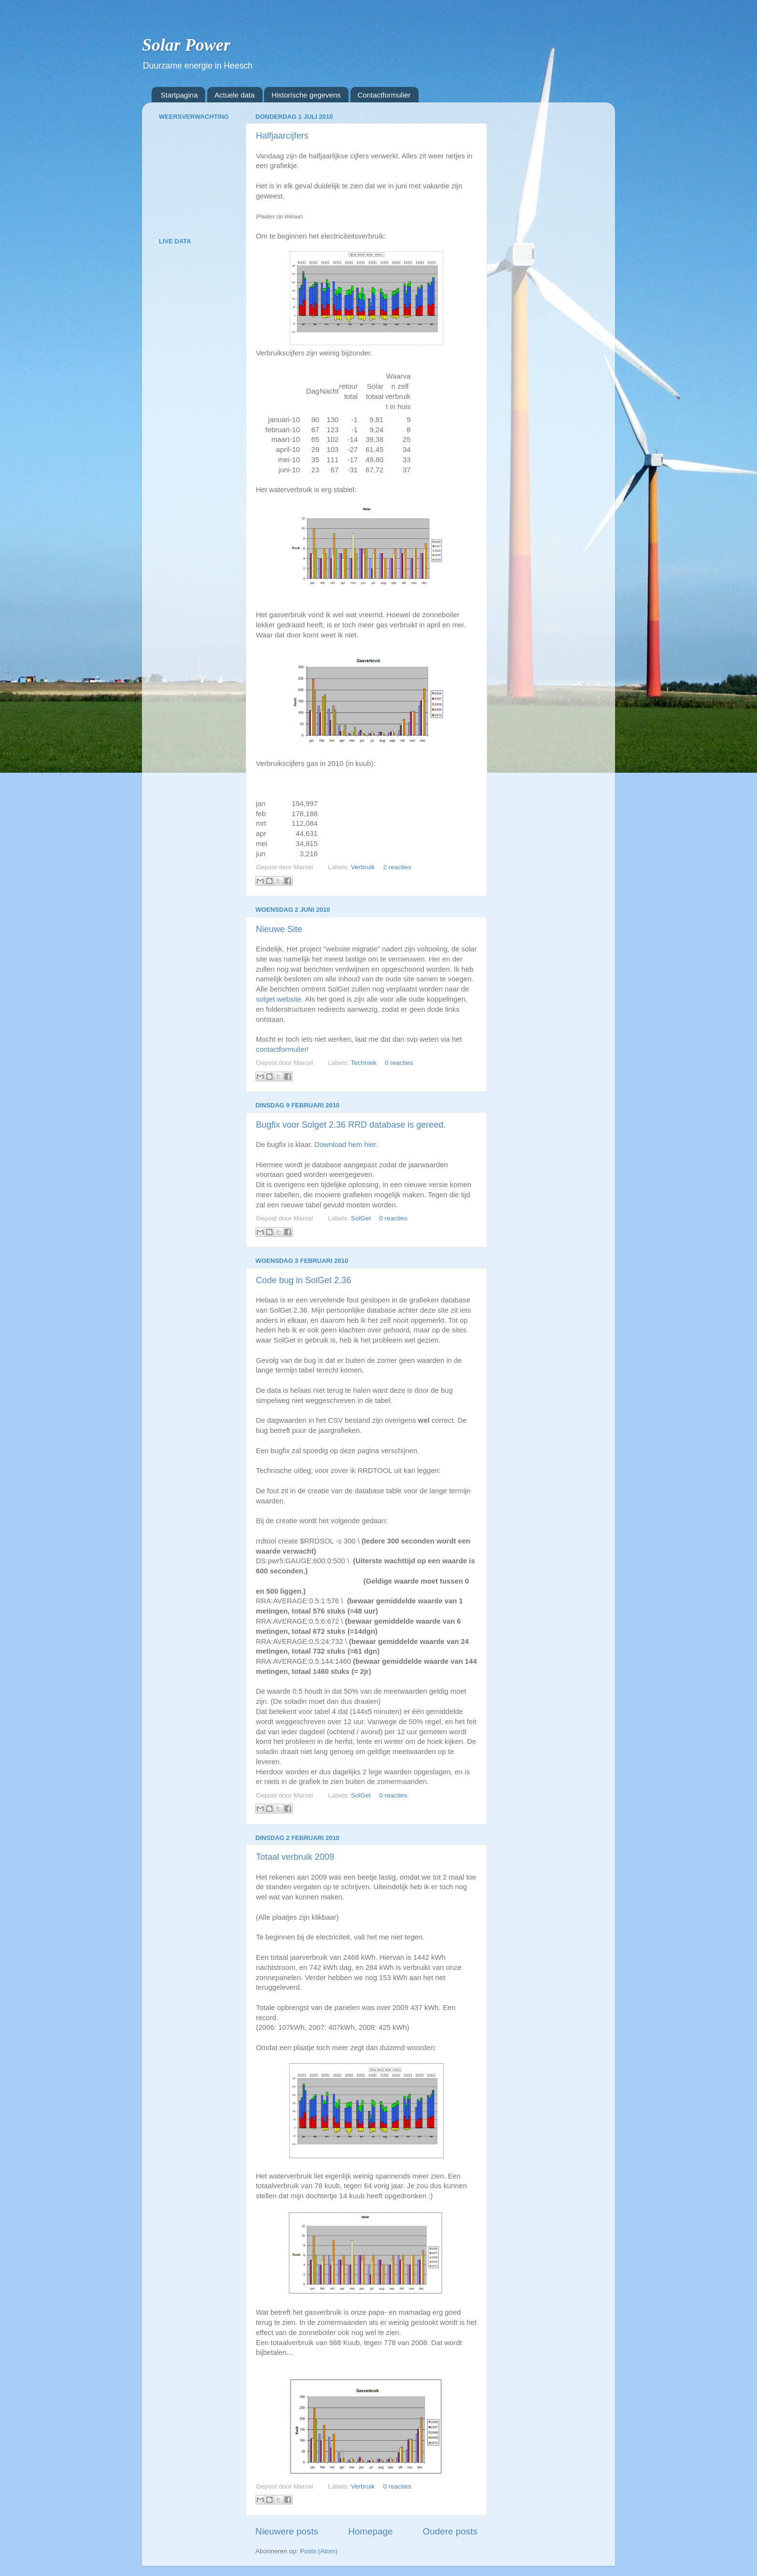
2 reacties (397, 867)
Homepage (370, 2531)
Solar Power (186, 45)
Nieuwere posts (286, 2531)
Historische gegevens (305, 95)
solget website (278, 999)
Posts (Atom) (318, 2551)
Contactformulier (384, 95)
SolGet (361, 1218)
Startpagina (179, 95)
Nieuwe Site (279, 929)
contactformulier (281, 1049)
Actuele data (234, 95)
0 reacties (399, 1062)
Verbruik (363, 867)
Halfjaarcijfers (282, 136)
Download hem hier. (346, 1144)
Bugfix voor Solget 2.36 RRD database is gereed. (351, 1125)
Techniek (363, 1062)
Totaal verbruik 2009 (295, 1857)
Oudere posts (450, 2531)
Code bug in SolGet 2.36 (303, 1280)
